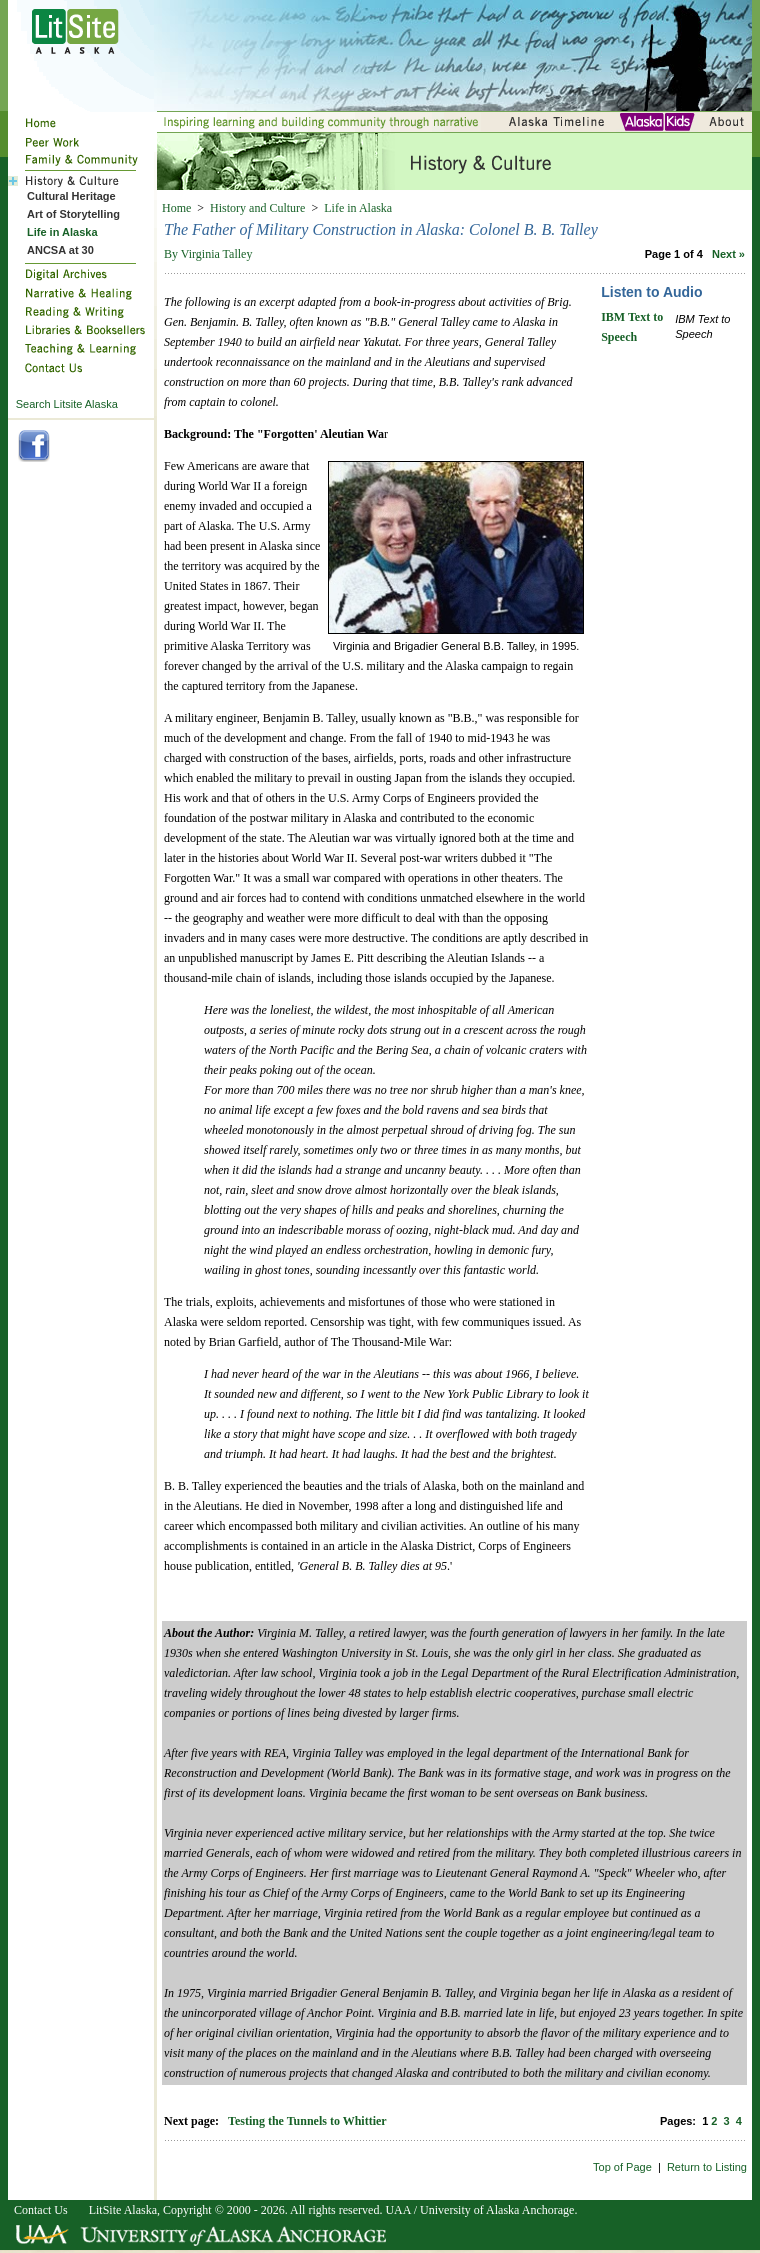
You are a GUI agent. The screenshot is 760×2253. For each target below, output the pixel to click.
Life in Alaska (358, 208)
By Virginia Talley (208, 254)
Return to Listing (707, 2167)
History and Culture (257, 208)
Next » (728, 254)
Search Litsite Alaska (67, 404)
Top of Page (622, 2167)
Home (176, 208)
